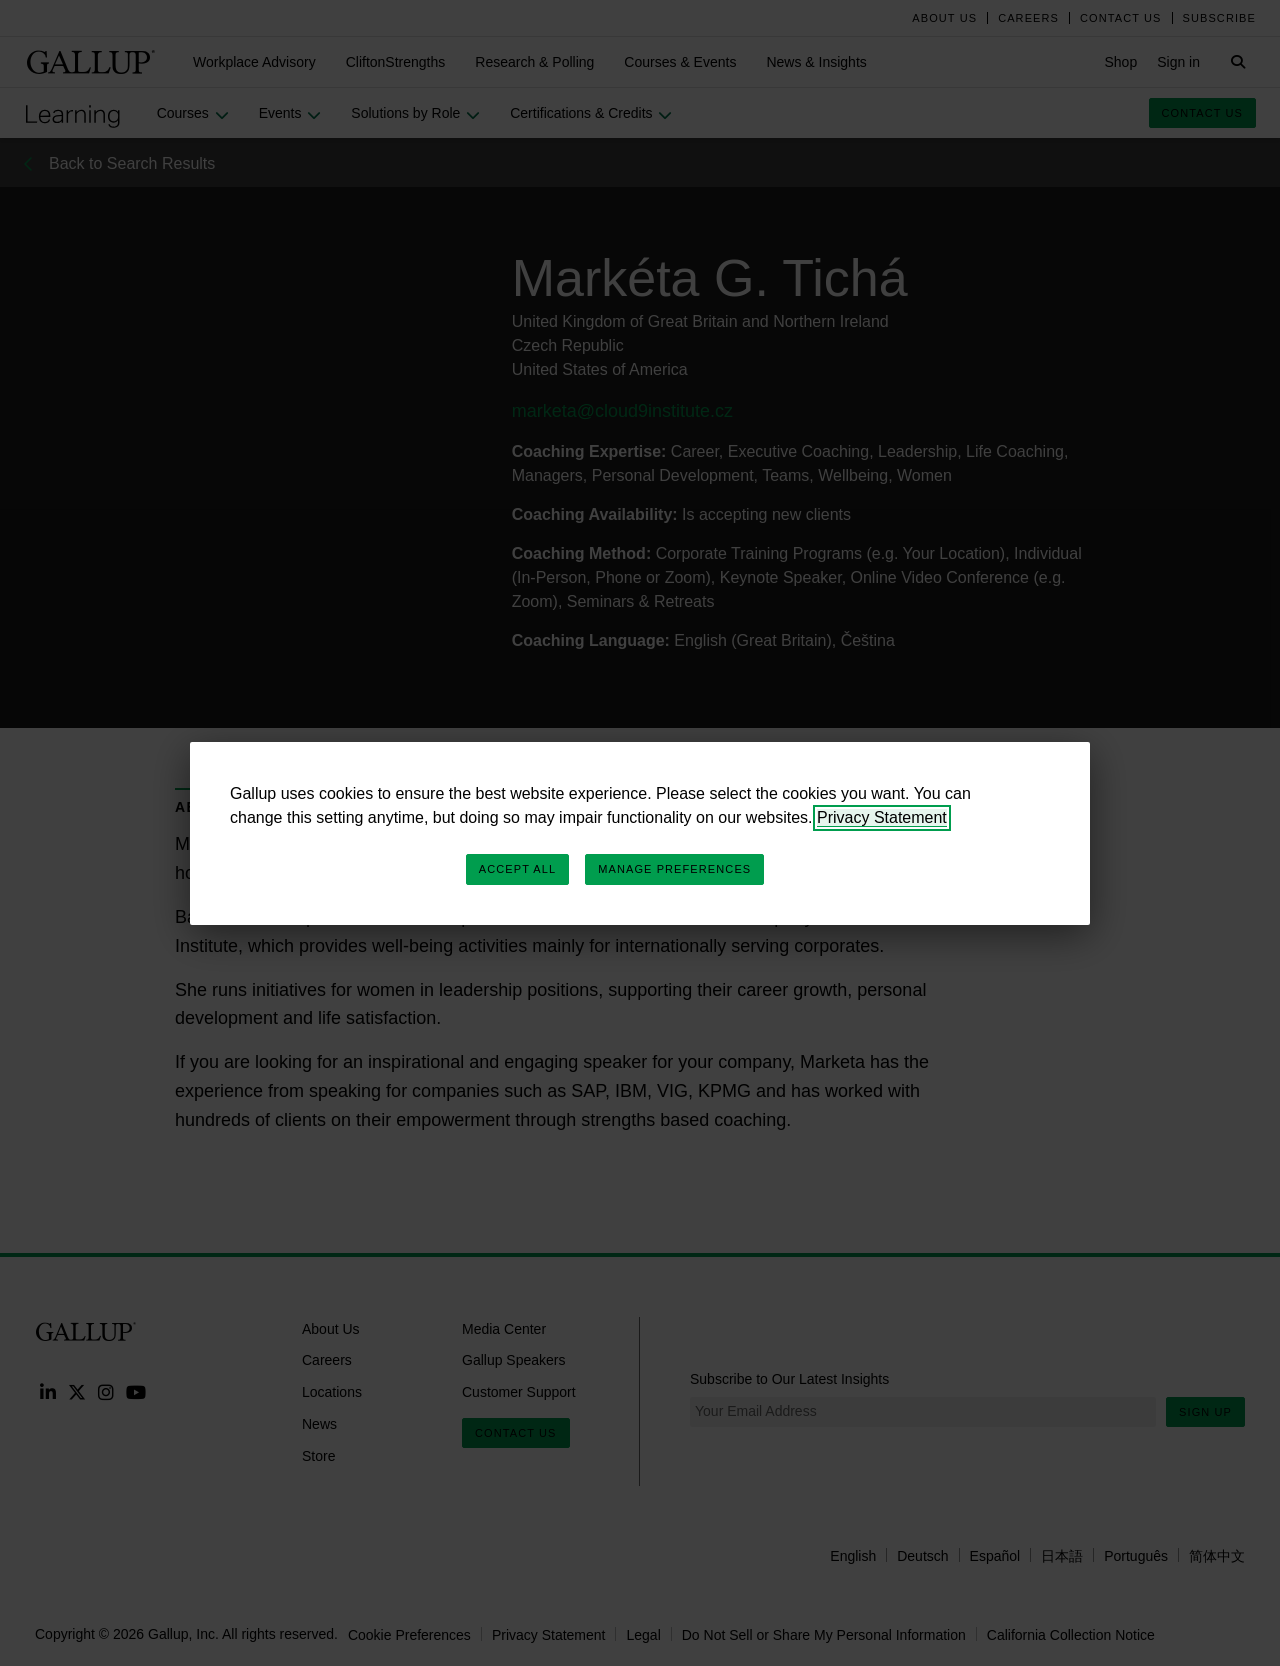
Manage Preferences (674, 869)
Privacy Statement (882, 817)
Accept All (517, 869)
